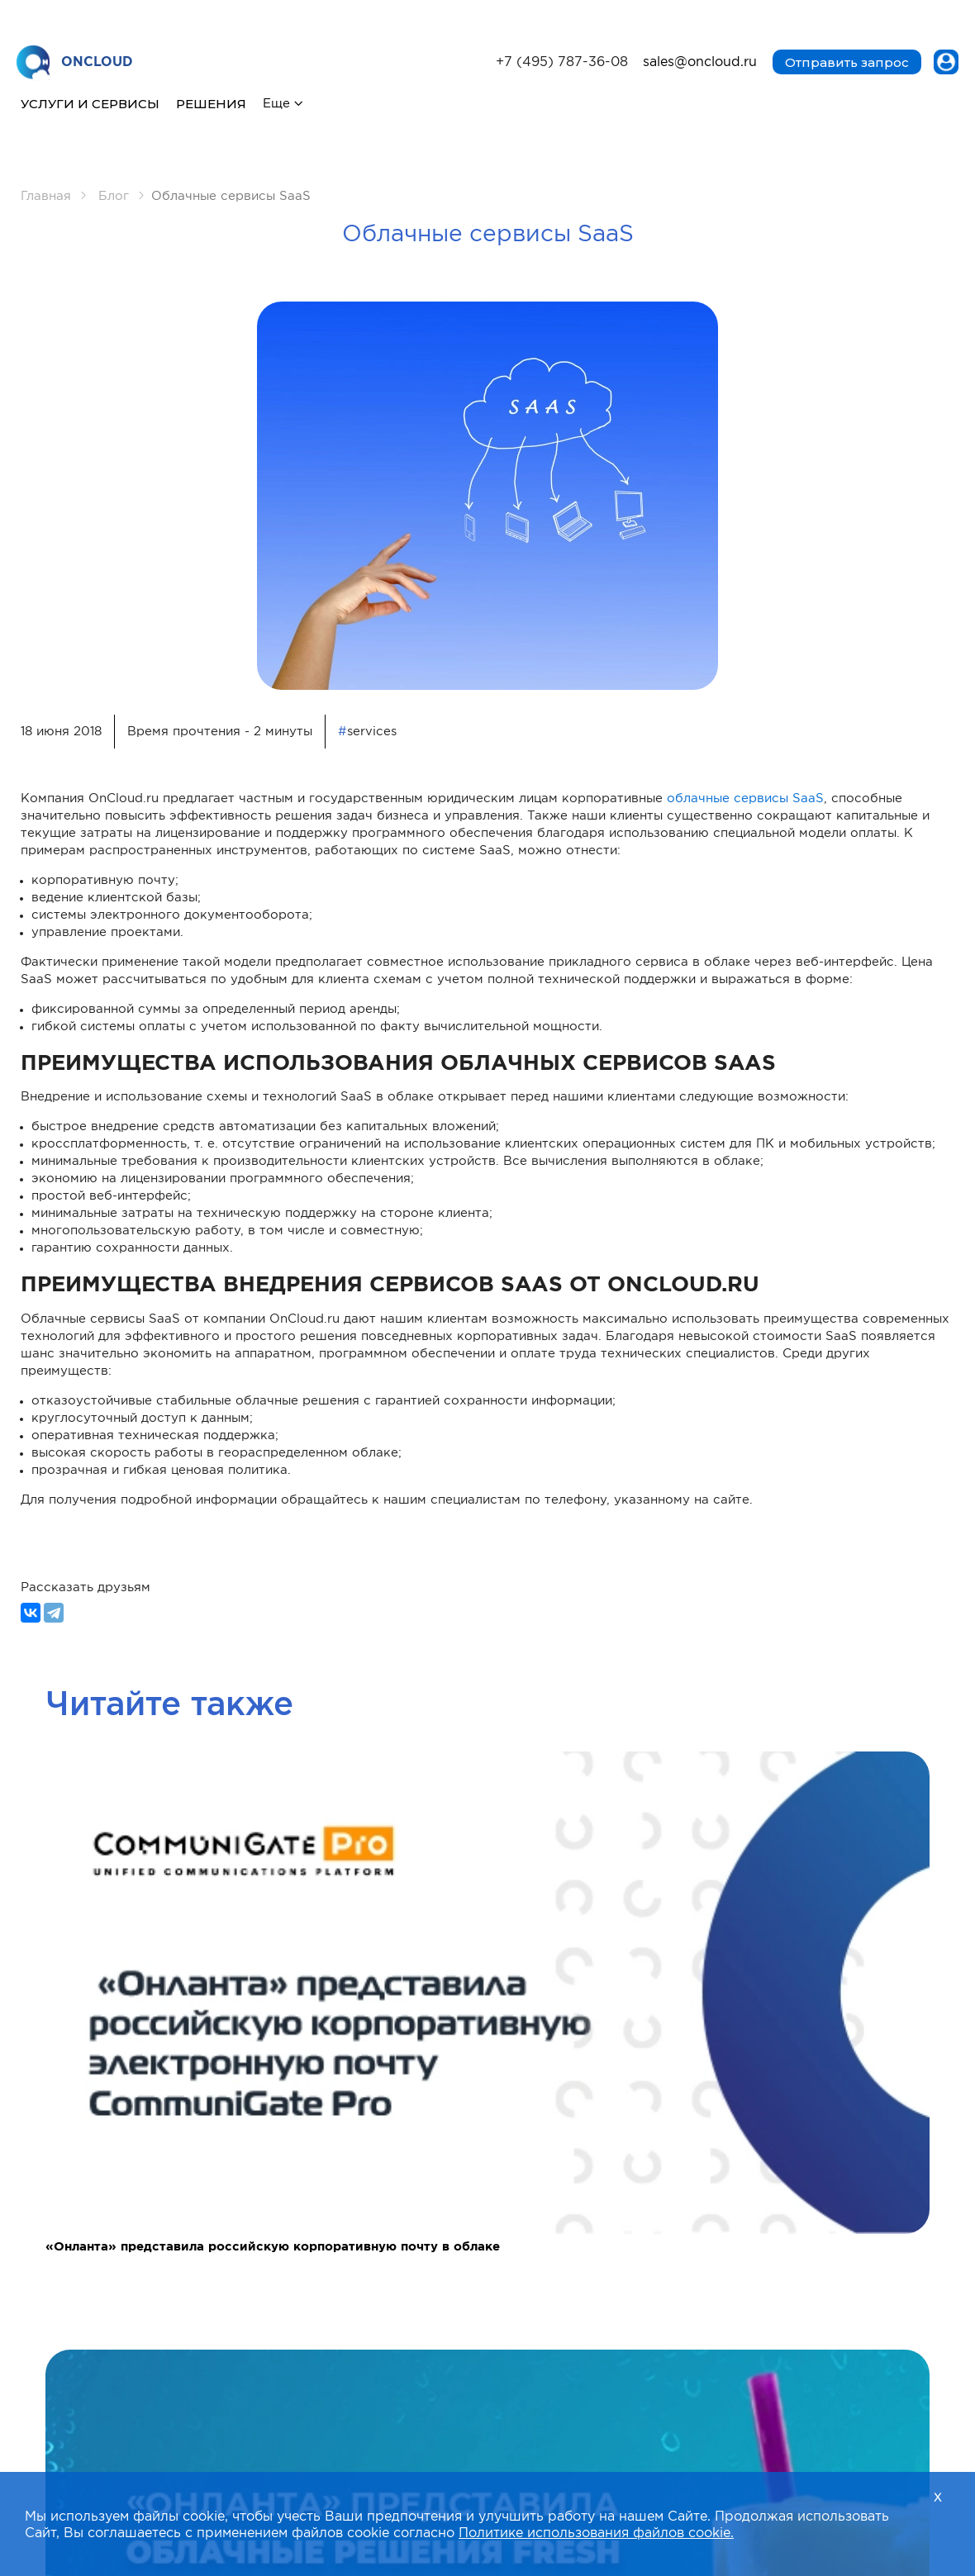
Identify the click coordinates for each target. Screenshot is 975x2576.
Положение (747, 2181)
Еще (276, 103)
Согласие (232, 2198)
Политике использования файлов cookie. (596, 2533)
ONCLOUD (75, 63)
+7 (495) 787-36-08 (562, 62)
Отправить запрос (847, 62)
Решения (211, 104)
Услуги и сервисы (90, 104)
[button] (465, 2016)
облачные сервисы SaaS (745, 798)
